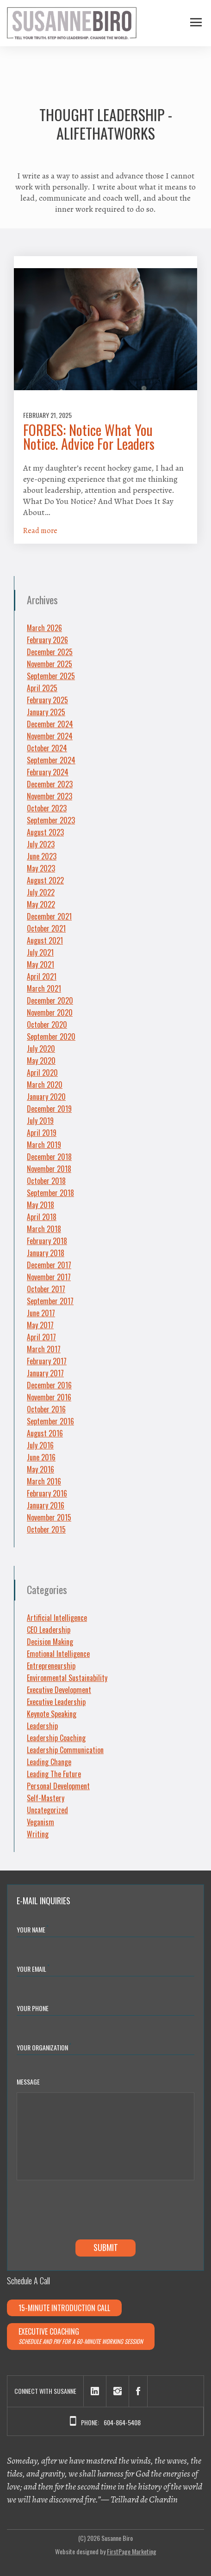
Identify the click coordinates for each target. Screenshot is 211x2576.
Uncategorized (47, 1809)
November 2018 (49, 1168)
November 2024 (50, 736)
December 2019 (49, 1108)
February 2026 (47, 639)
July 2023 (41, 844)
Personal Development (58, 1785)
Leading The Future (54, 1773)
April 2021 (41, 976)
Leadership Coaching (56, 1737)
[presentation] (87, 2212)
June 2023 (41, 856)
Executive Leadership (56, 1701)
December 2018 (49, 1156)
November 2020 (50, 1012)
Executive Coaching (81, 2336)
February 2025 (47, 699)
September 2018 (50, 1192)
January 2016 (45, 1505)
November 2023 (49, 796)
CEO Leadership (48, 1629)
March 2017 (44, 1349)
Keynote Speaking (51, 1713)
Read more (40, 531)
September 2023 (51, 820)
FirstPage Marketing (131, 2551)
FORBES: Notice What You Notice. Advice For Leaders (89, 437)
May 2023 (41, 868)
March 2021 (44, 988)
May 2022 (41, 904)
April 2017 (41, 1337)
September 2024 (51, 760)
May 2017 (40, 1325)
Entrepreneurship (51, 1665)
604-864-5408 (122, 2422)
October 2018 (46, 1180)
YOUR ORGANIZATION (44, 2047)
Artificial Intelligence (57, 1617)
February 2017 (47, 1361)
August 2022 (45, 880)
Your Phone (33, 2008)
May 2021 (40, 964)
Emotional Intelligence (58, 1653)
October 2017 (46, 1288)
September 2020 (51, 1036)
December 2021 (49, 916)
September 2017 (50, 1300)
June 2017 (41, 1313)
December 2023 (50, 784)
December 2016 (49, 1385)
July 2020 (41, 1048)
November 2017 (49, 1276)
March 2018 (44, 1228)
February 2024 (47, 772)
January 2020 (46, 1096)
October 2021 (46, 928)
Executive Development (59, 1689)
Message (28, 2081)
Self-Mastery (45, 1797)
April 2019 (41, 1132)
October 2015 (46, 1529)
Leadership (42, 1725)
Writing (38, 1834)
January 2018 (45, 1252)
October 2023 (47, 808)
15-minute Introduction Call (64, 2307)
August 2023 (45, 832)
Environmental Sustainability (67, 1677)
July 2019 (40, 1120)
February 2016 (47, 1493)
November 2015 (49, 1517)
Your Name (33, 1929)
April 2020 (42, 1072)
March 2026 (44, 627)
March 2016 (44, 1481)
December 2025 (50, 651)
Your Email (33, 1968)
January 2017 (45, 1373)
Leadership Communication (65, 1749)
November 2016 (49, 1397)
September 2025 (51, 675)
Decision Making (50, 1641)
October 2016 (46, 1409)
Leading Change (49, 1761)
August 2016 (45, 1433)
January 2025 (46, 712)
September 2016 (50, 1421)
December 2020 (50, 1000)
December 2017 (49, 1264)
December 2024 (50, 724)
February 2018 (47, 1240)
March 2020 (44, 1084)
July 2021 (40, 952)
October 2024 (47, 748)
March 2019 (44, 1144)
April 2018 (41, 1216)
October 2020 (47, 1024)
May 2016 (40, 1469)
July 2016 (40, 1445)
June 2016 (41, 1457)
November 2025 (49, 663)
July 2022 (41, 892)
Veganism (40, 1822)
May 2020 (41, 1060)
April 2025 (42, 687)
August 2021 (45, 940)
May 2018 (40, 1204)
